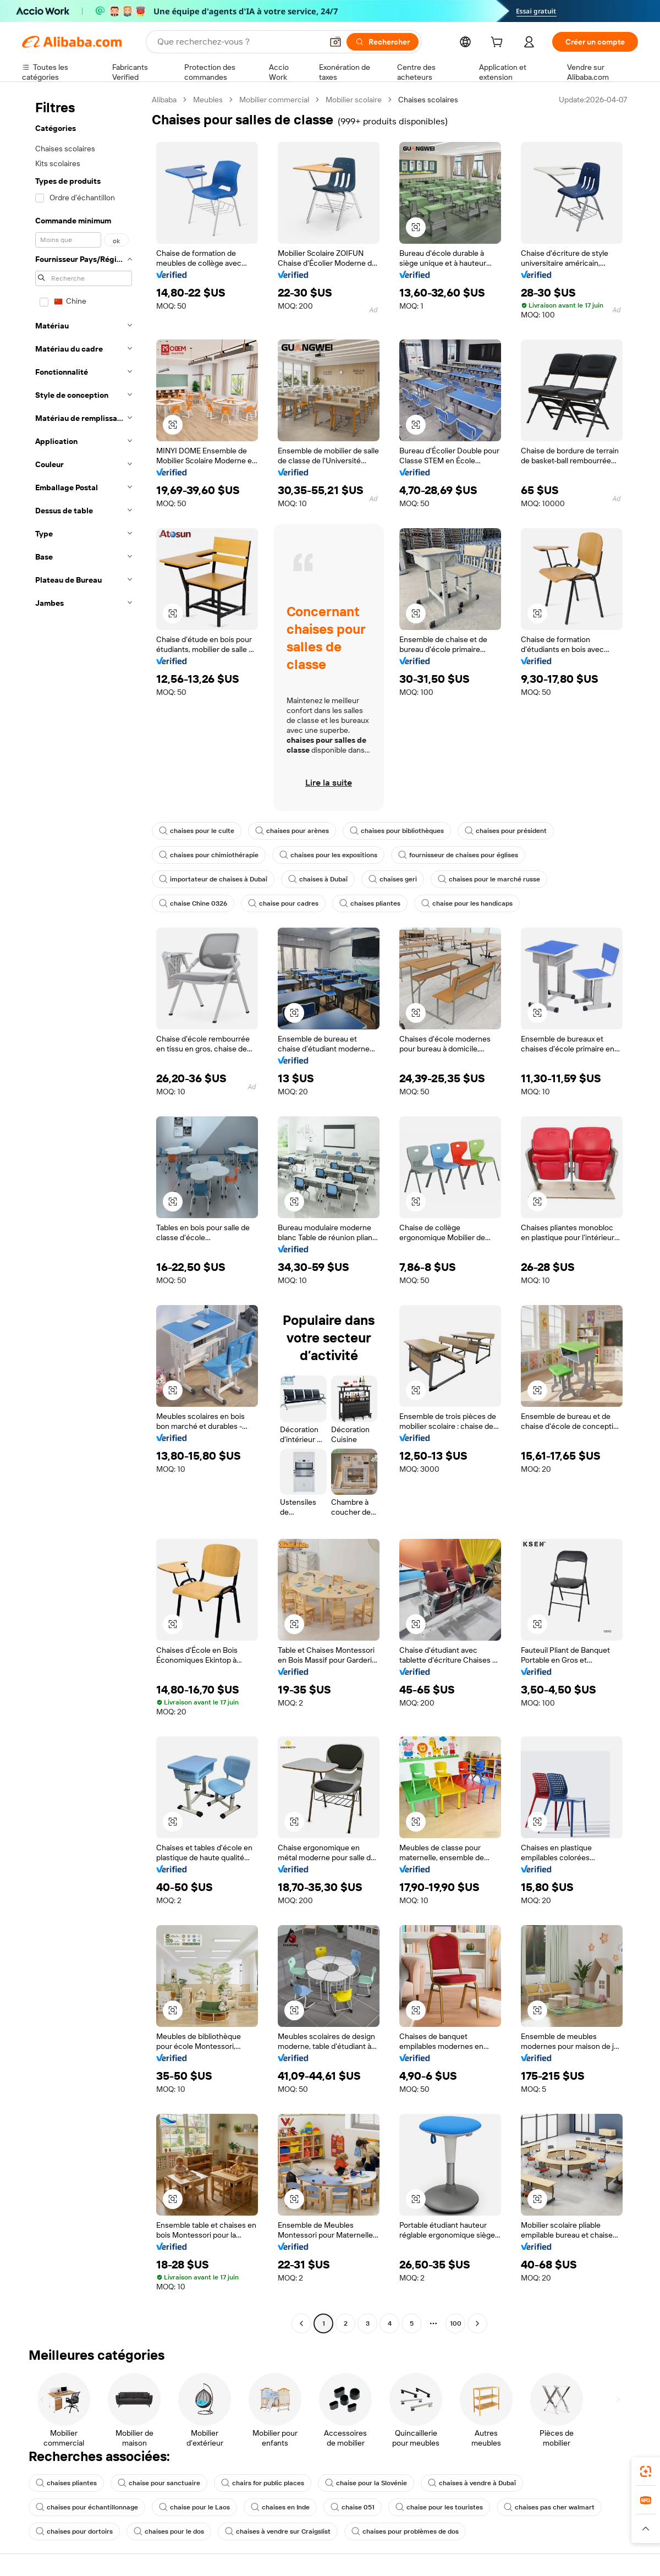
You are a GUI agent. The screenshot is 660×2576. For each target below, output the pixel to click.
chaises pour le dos (169, 2531)
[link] (645, 2471)
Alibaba (164, 99)
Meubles (208, 99)
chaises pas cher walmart (549, 2507)
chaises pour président (506, 830)
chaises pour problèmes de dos (405, 2531)
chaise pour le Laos (194, 2507)
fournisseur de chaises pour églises (458, 855)
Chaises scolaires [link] (428, 99)
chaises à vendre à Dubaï (472, 2483)
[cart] (499, 43)
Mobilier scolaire (354, 99)
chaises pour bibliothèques (397, 830)
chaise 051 (353, 2507)
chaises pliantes (369, 903)
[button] (335, 41)
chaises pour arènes (292, 830)
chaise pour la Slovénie (366, 2483)
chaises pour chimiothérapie (208, 855)
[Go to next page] (477, 2323)
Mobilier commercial (274, 99)
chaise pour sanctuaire (159, 2483)
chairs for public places (262, 2483)
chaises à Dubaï (318, 879)
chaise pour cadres (283, 903)
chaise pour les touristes (439, 2507)
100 (455, 2323)
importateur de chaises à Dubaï (213, 879)
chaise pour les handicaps (467, 903)
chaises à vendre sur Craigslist (278, 2531)
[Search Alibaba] (238, 42)
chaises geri (393, 879)
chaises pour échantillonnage (87, 2507)
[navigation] (84, 1213)
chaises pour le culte (196, 830)
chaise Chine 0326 (193, 903)
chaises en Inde (280, 2507)
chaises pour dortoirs (74, 2531)
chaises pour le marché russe (489, 879)
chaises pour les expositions (328, 855)
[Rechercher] (382, 42)
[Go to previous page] (301, 2323)
